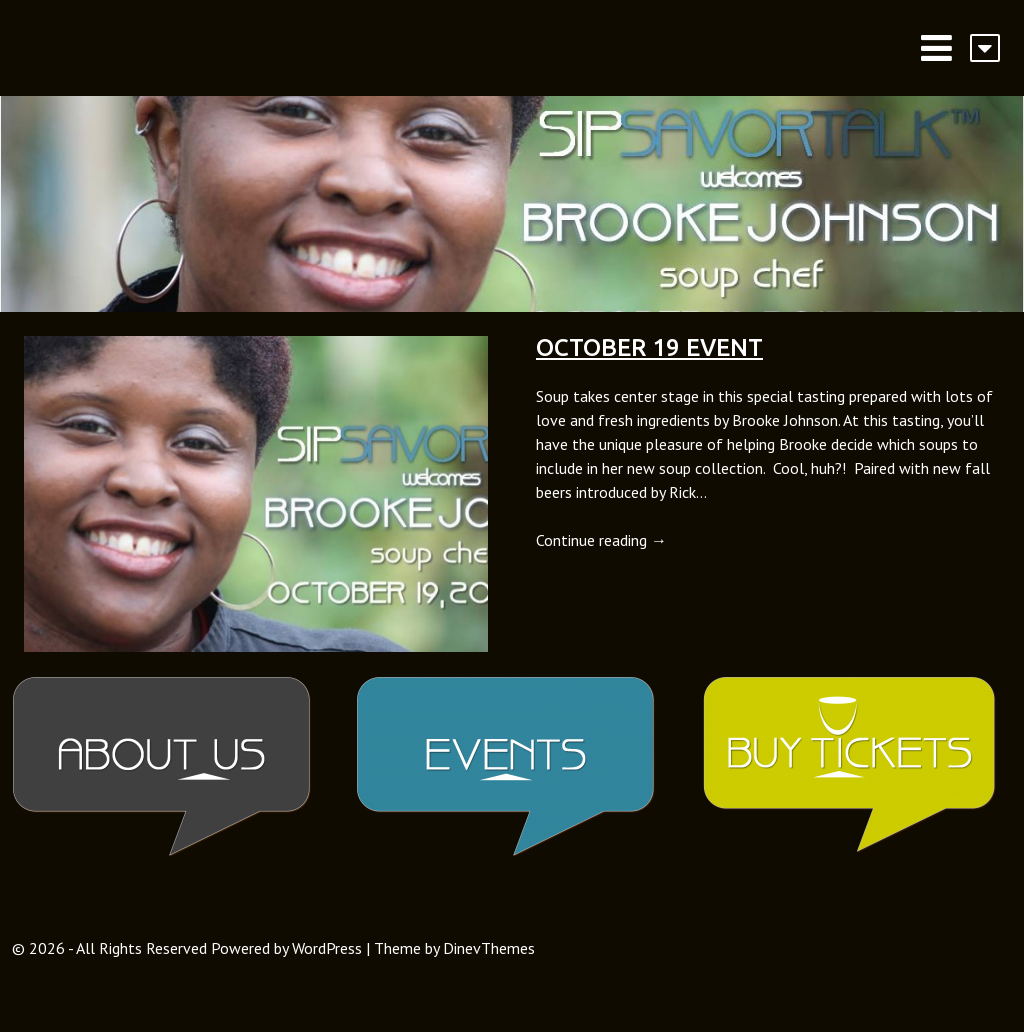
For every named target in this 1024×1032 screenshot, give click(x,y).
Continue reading (601, 540)
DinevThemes (489, 948)
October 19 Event (649, 347)
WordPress (327, 948)
